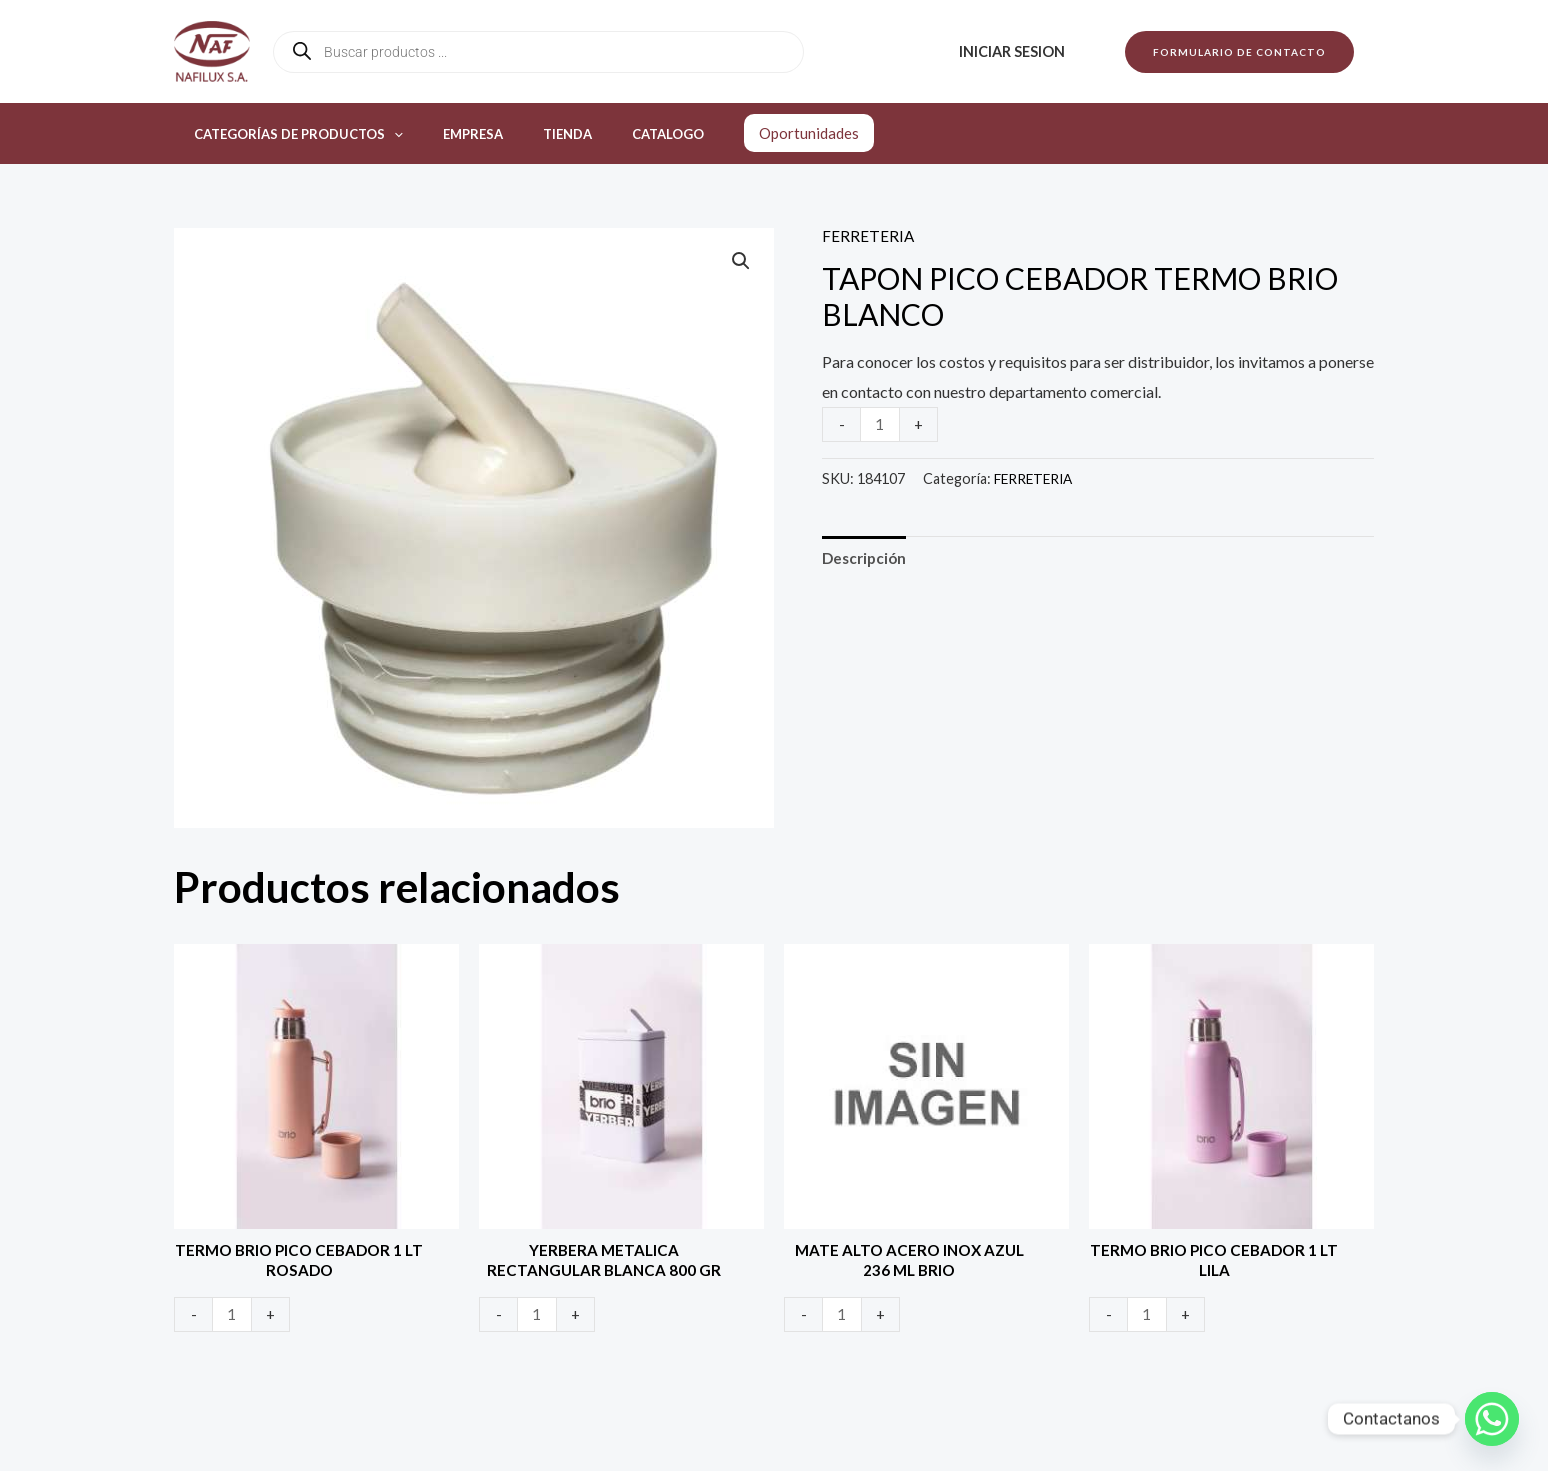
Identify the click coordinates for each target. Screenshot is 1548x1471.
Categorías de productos (291, 134)
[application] (387, 134)
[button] (1239, 52)
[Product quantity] (881, 423)
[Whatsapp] (1492, 1419)
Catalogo (619, 134)
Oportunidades (753, 133)
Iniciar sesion (1018, 51)
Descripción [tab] (866, 558)
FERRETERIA (868, 235)
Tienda (532, 134)
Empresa (452, 134)
